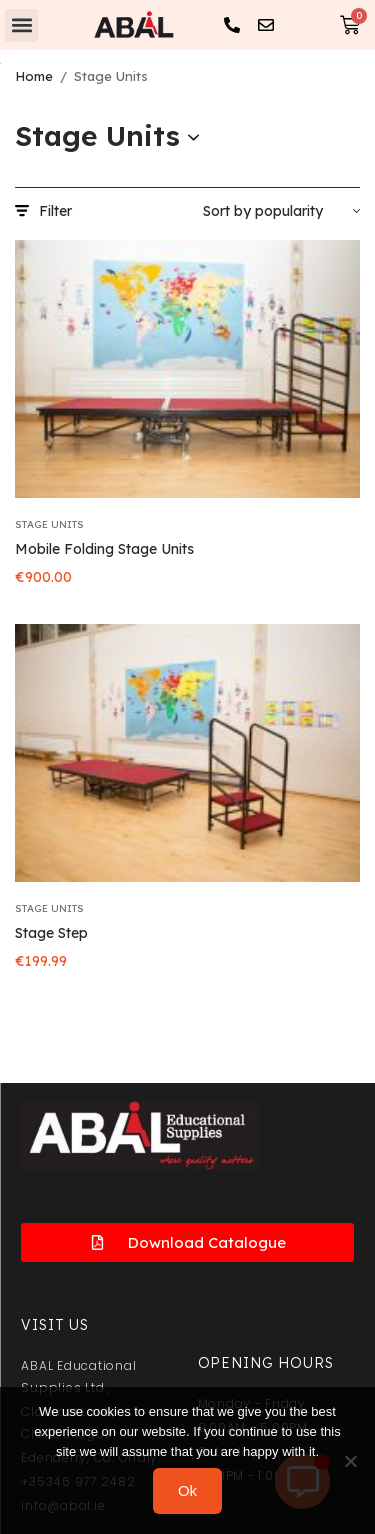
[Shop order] (282, 211)
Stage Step (51, 933)
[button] (21, 25)
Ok (187, 1490)
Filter (43, 211)
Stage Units (49, 524)
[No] (350, 1461)
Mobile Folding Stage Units (104, 549)
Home (34, 76)
